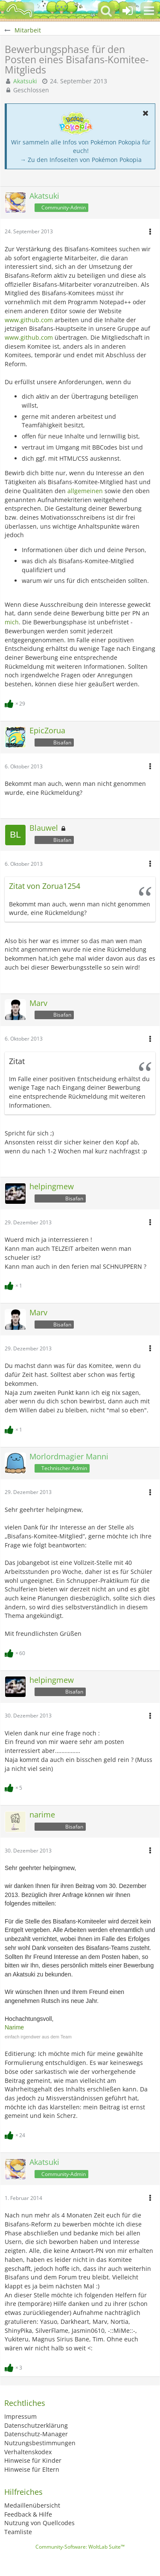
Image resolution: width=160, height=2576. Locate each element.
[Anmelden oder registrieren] (127, 10)
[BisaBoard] (19, 10)
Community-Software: (80, 2546)
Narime (14, 2027)
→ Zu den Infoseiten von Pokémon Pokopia (81, 160)
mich (12, 622)
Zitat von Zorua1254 (44, 886)
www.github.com (29, 320)
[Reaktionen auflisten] (16, 702)
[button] (148, 10)
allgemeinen (85, 491)
